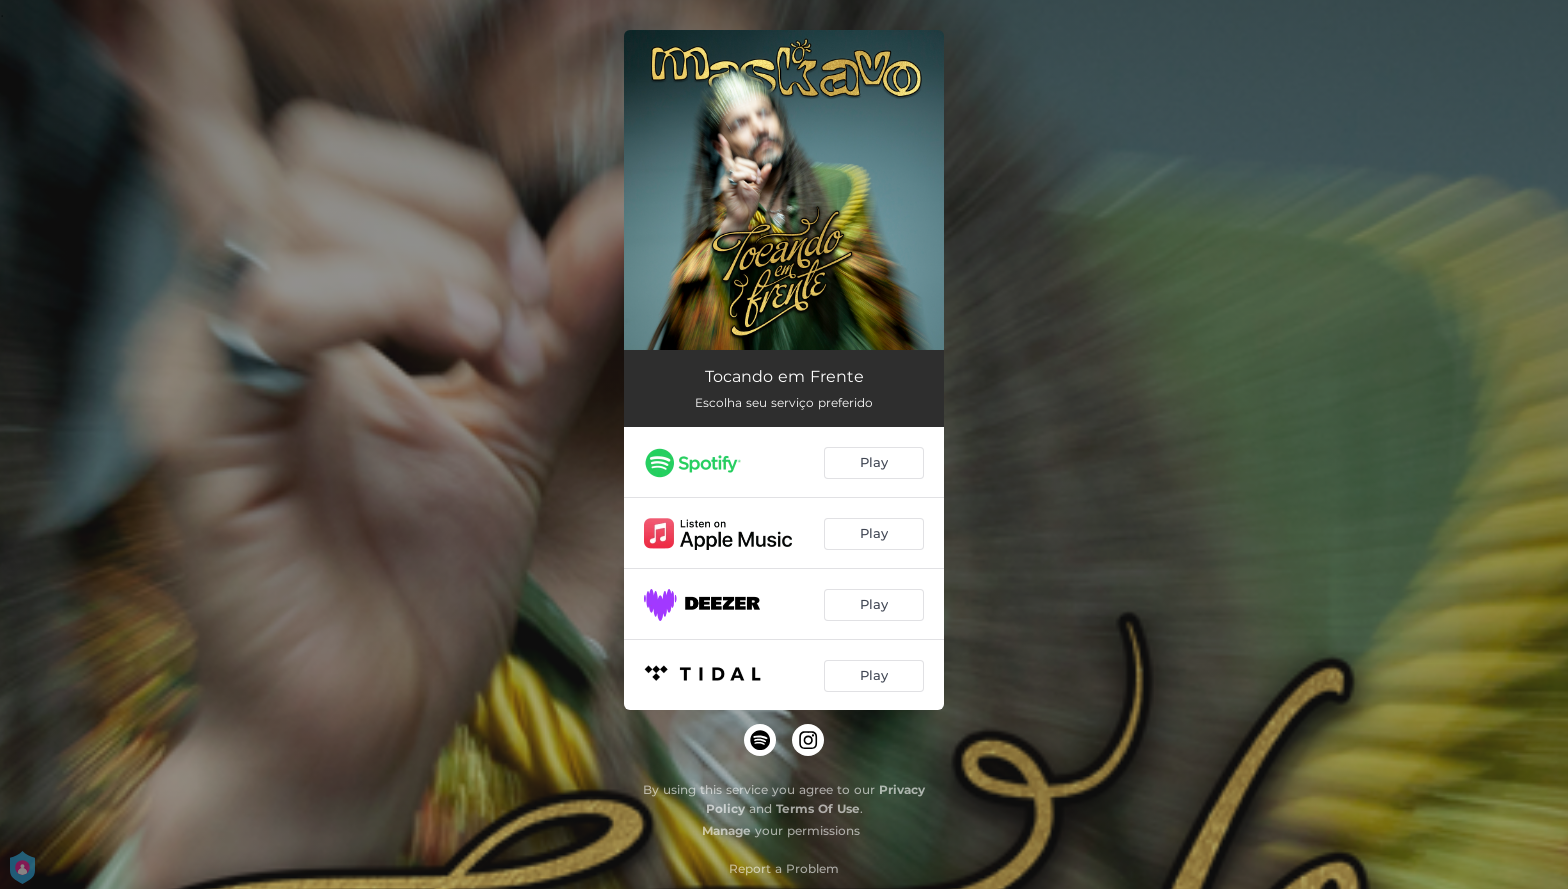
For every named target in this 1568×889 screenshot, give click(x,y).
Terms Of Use (818, 808)
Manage (726, 830)
